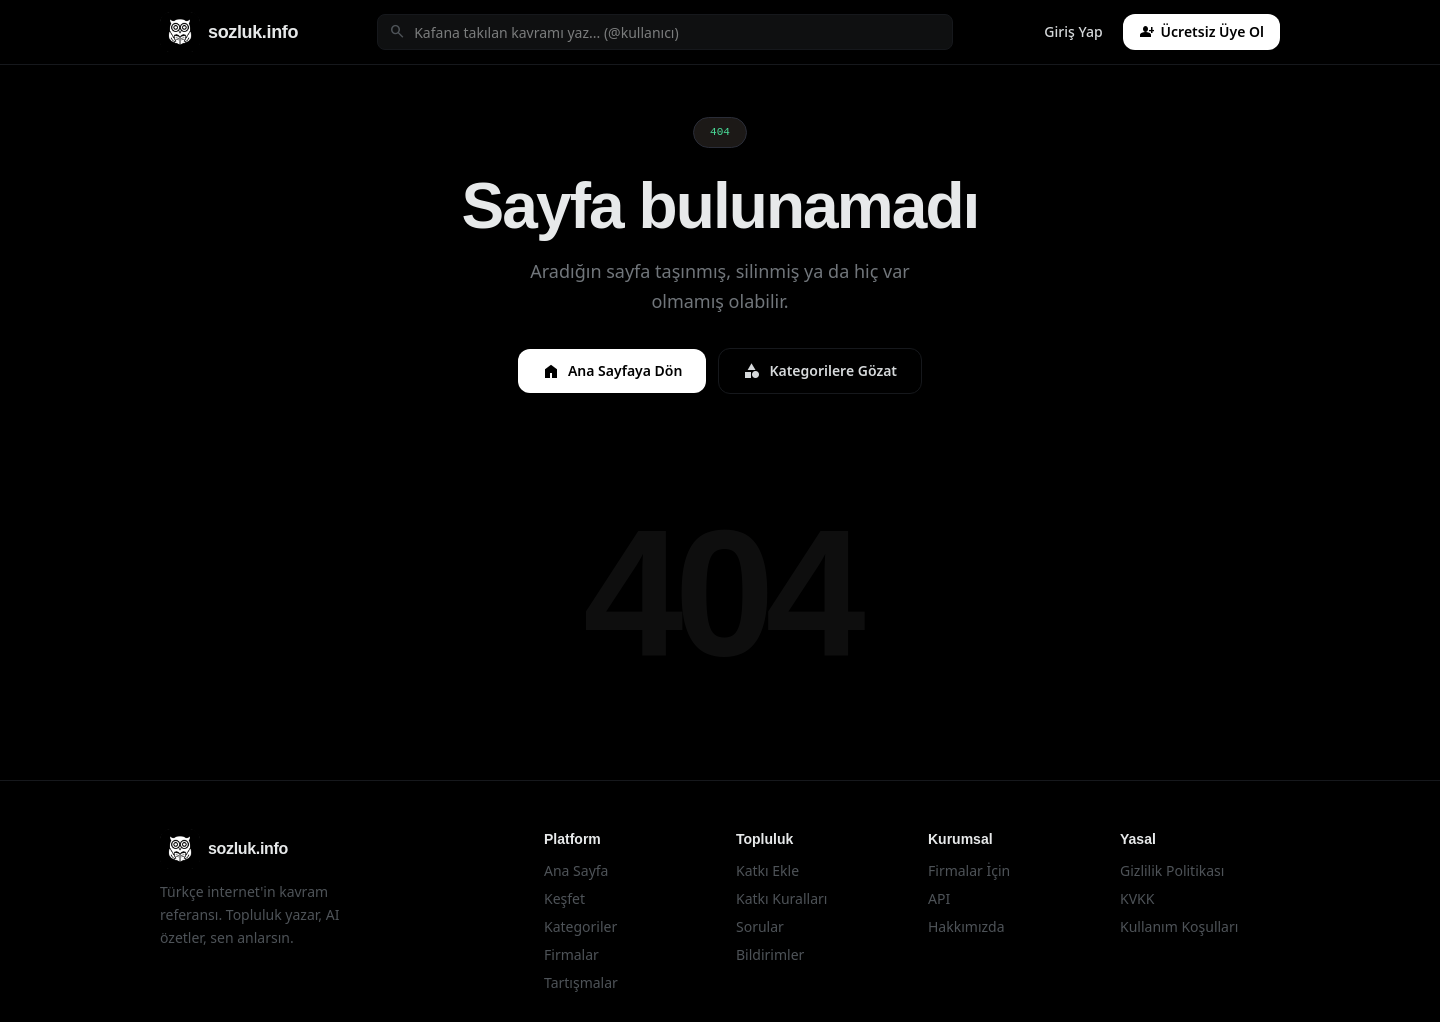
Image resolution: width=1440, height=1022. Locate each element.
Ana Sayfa (576, 870)
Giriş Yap (1073, 31)
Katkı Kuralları (781, 898)
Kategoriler (580, 926)
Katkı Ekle (767, 870)
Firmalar (571, 954)
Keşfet (564, 898)
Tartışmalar (581, 982)
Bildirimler (770, 954)
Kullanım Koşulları (1179, 926)
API (939, 898)
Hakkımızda (966, 926)
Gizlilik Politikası (1172, 870)
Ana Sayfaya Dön (612, 371)
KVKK (1137, 898)
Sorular (760, 926)
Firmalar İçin (969, 870)
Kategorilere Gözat (820, 371)
